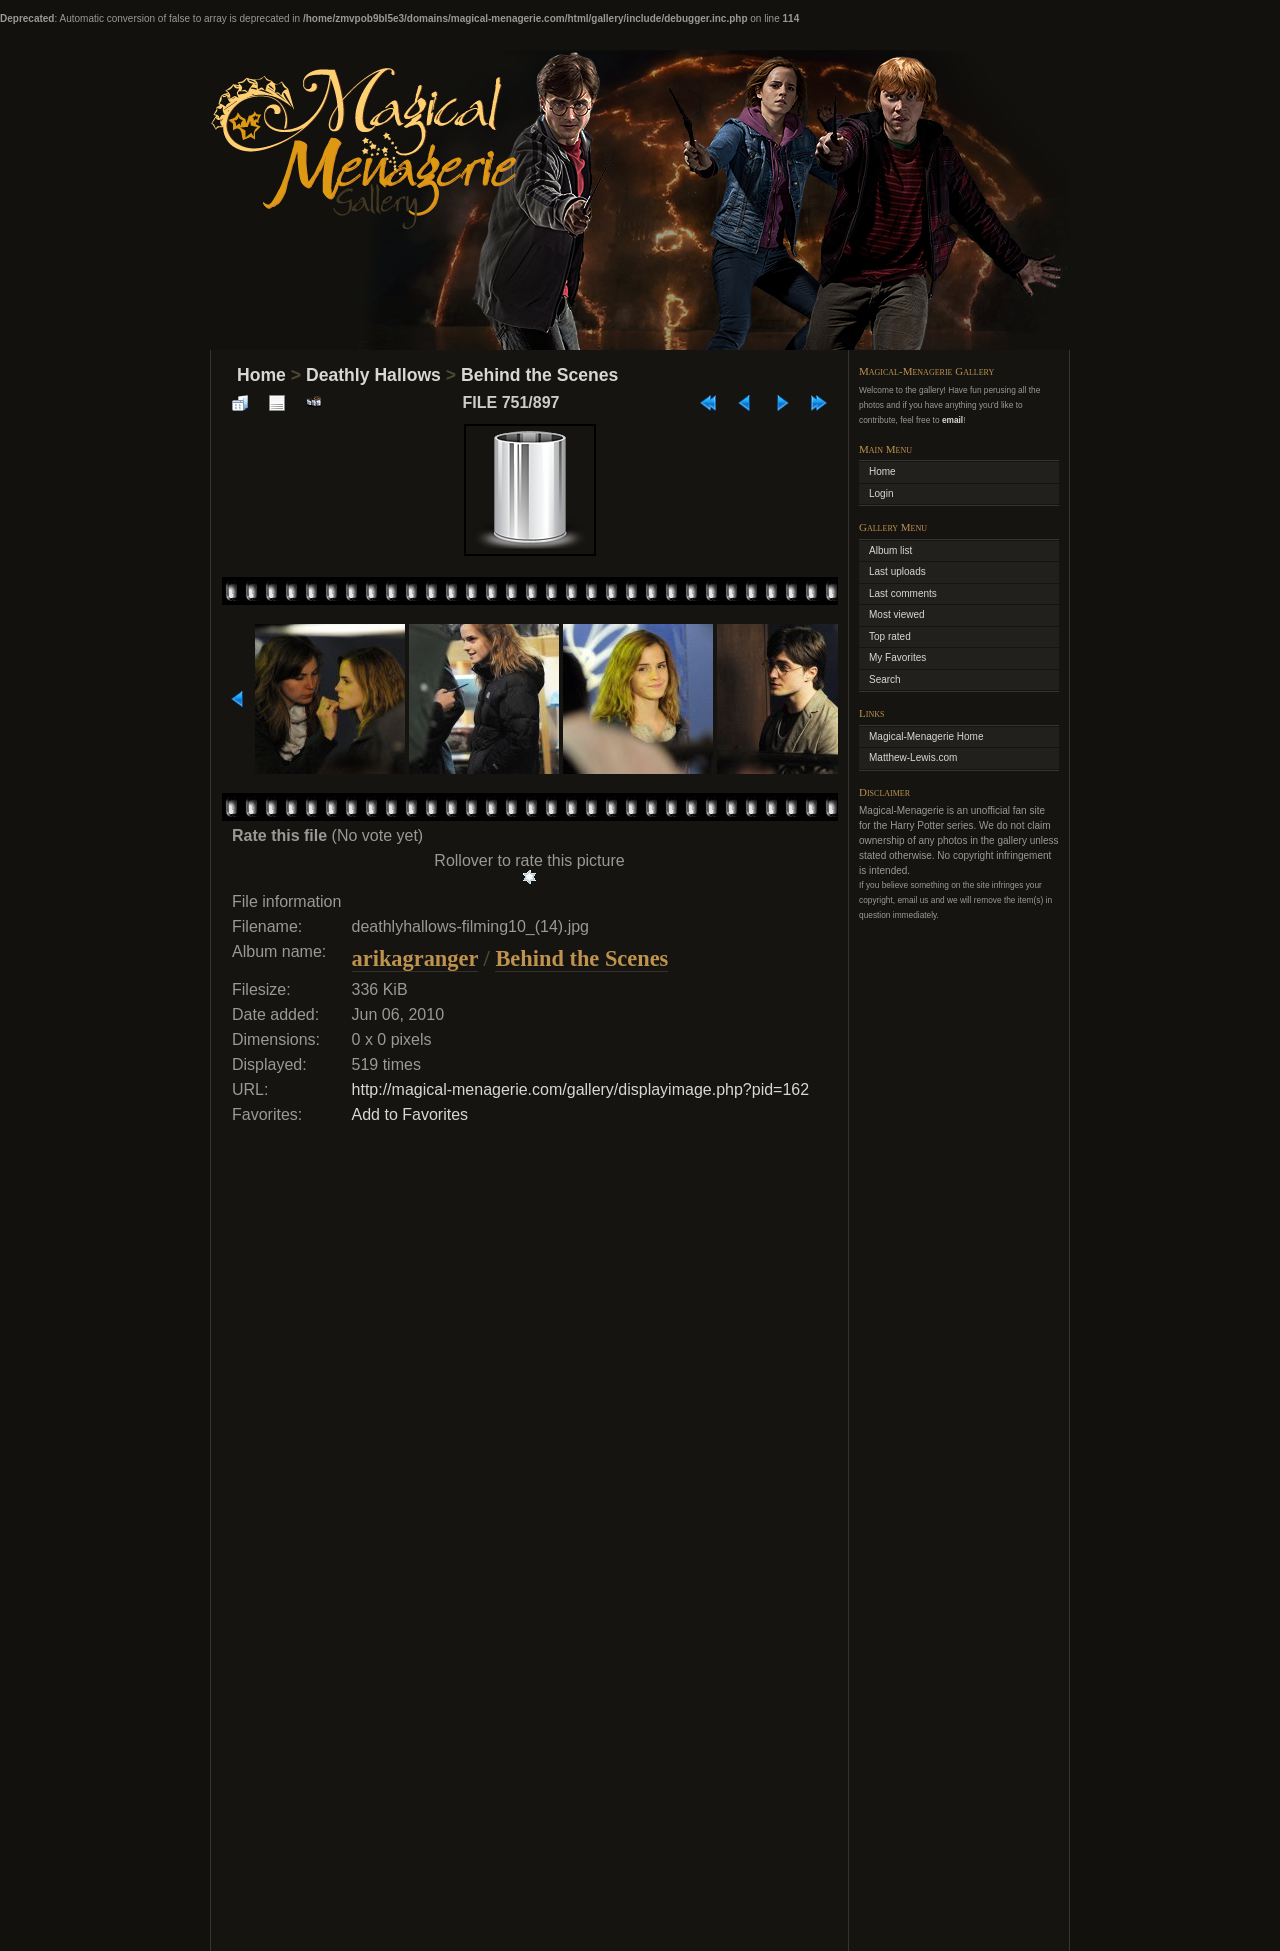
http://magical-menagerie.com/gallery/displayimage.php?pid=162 (581, 1089)
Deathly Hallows (373, 375)
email (952, 420)
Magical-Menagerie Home (926, 736)
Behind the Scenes (539, 375)
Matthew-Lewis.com (913, 757)
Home (261, 375)
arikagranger (415, 958)
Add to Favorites (410, 1114)
